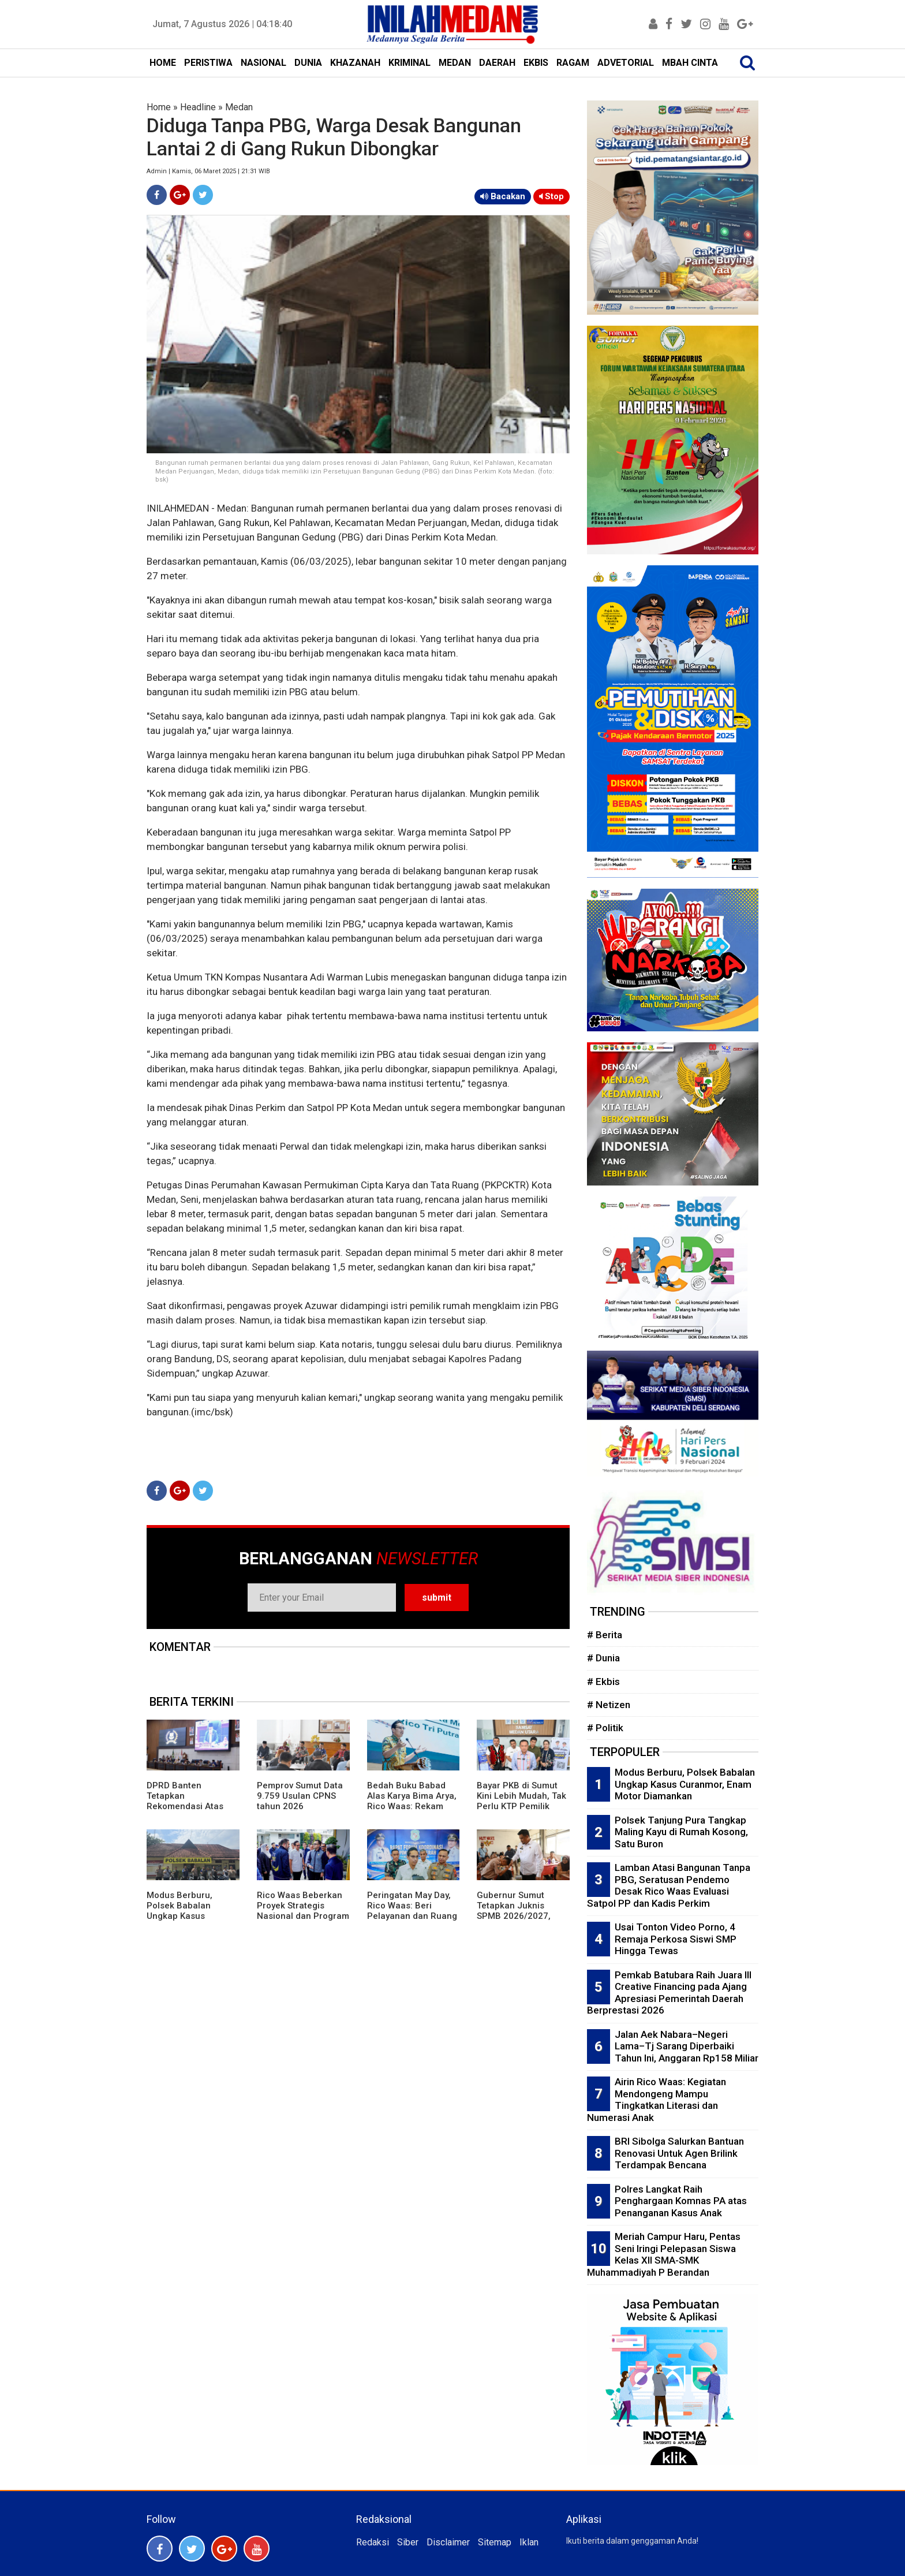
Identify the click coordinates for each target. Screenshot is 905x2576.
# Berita (604, 1635)
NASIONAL (263, 62)
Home (159, 107)
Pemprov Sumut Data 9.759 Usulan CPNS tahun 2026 (300, 1795)
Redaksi (372, 2542)
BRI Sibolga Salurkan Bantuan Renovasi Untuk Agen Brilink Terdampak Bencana (679, 2153)
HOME (162, 62)
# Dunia (603, 1658)
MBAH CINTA (690, 62)
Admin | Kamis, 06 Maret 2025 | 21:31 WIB (208, 171)
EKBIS (535, 62)
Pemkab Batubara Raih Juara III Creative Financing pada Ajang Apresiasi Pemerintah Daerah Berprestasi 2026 (669, 1992)
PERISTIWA (208, 62)
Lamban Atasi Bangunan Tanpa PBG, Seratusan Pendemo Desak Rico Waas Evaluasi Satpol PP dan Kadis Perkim (668, 1885)
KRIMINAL (409, 62)
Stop (551, 196)
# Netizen (608, 1704)
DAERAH (497, 62)
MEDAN (455, 62)
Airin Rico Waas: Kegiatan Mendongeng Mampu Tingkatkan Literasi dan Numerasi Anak (656, 2099)
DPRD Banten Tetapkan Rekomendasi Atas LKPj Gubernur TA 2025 (185, 1806)
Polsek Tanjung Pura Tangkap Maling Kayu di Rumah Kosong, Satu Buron (681, 1832)
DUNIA (308, 62)
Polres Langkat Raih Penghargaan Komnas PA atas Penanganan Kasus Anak (681, 2201)
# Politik (605, 1728)
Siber (407, 2542)
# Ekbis (603, 1681)
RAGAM (572, 62)
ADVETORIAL (625, 62)
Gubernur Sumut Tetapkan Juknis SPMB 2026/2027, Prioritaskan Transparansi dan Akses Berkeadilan (515, 1921)
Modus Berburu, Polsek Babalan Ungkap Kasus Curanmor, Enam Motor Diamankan (183, 1916)
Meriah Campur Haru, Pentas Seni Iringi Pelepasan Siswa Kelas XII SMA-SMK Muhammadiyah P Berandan (664, 2254)
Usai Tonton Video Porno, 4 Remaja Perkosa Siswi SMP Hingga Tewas (675, 1938)
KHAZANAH (355, 62)
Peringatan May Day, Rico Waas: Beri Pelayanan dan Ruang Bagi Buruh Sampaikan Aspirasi (412, 1916)
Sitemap (494, 2542)
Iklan (528, 2542)
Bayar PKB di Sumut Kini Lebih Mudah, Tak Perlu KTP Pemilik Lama (521, 1801)
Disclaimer (448, 2542)
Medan (239, 107)
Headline (198, 107)
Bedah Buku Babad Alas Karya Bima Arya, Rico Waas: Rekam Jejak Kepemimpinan (412, 1801)
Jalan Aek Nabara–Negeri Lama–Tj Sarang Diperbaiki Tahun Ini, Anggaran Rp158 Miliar (686, 2046)
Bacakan (502, 196)
